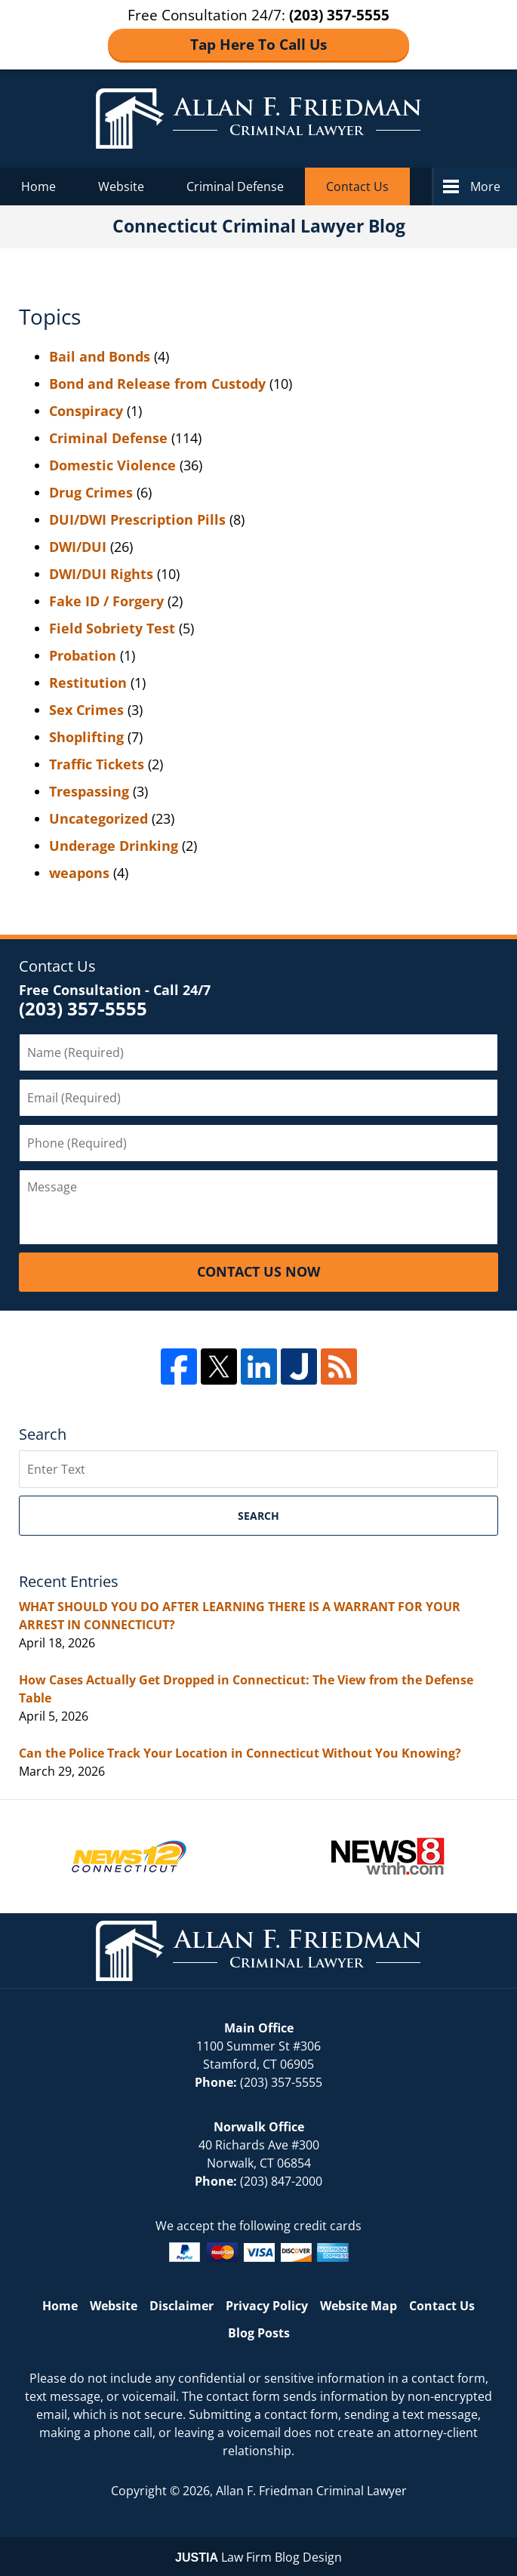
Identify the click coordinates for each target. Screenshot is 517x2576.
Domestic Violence (112, 465)
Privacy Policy (267, 2305)
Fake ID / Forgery (106, 601)
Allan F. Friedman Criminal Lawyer (311, 2490)
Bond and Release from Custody (157, 383)
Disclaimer (181, 2305)
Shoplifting (86, 737)
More (485, 186)
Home (38, 186)
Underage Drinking (113, 846)
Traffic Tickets (96, 764)
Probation (82, 655)
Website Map (358, 2305)
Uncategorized (98, 818)
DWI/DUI (77, 547)
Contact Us (357, 186)
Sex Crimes (86, 710)
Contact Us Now (258, 1271)
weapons (79, 873)
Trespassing (89, 791)
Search (258, 1515)
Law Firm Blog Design (258, 2557)
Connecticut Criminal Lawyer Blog (258, 118)
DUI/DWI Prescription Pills (137, 519)
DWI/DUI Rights (101, 574)
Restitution (88, 682)
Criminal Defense (235, 186)
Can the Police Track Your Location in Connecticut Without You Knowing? (240, 1753)
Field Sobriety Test (112, 628)
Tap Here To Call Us (258, 44)
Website (121, 186)
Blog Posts (259, 2333)
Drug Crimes (91, 492)
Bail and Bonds (99, 356)
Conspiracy (86, 411)
